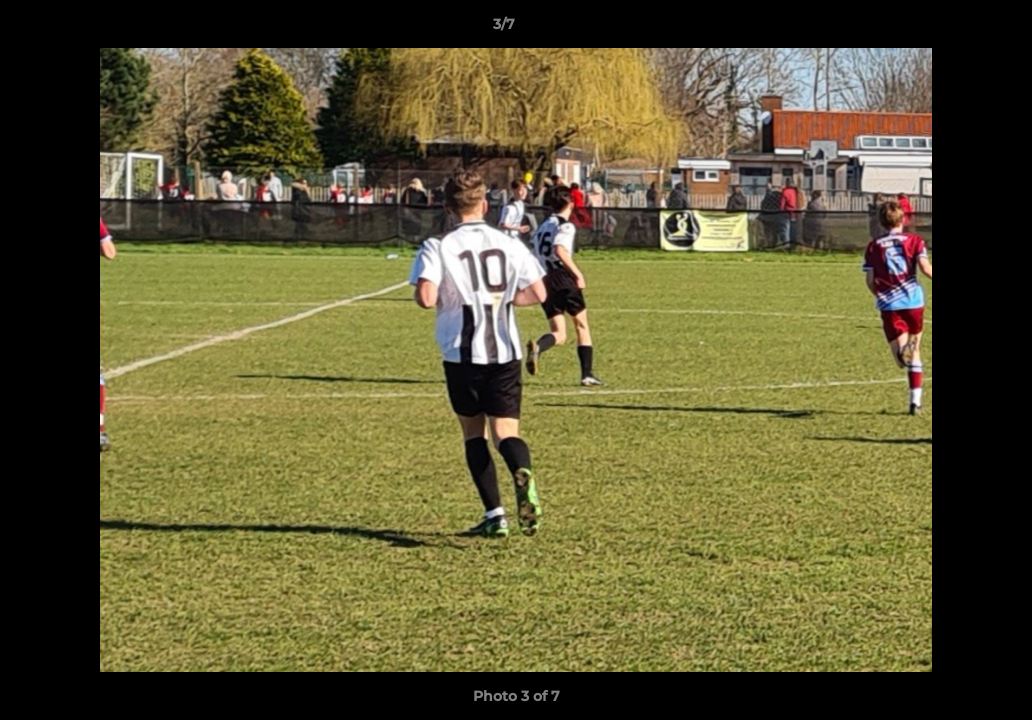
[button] (948, 29)
